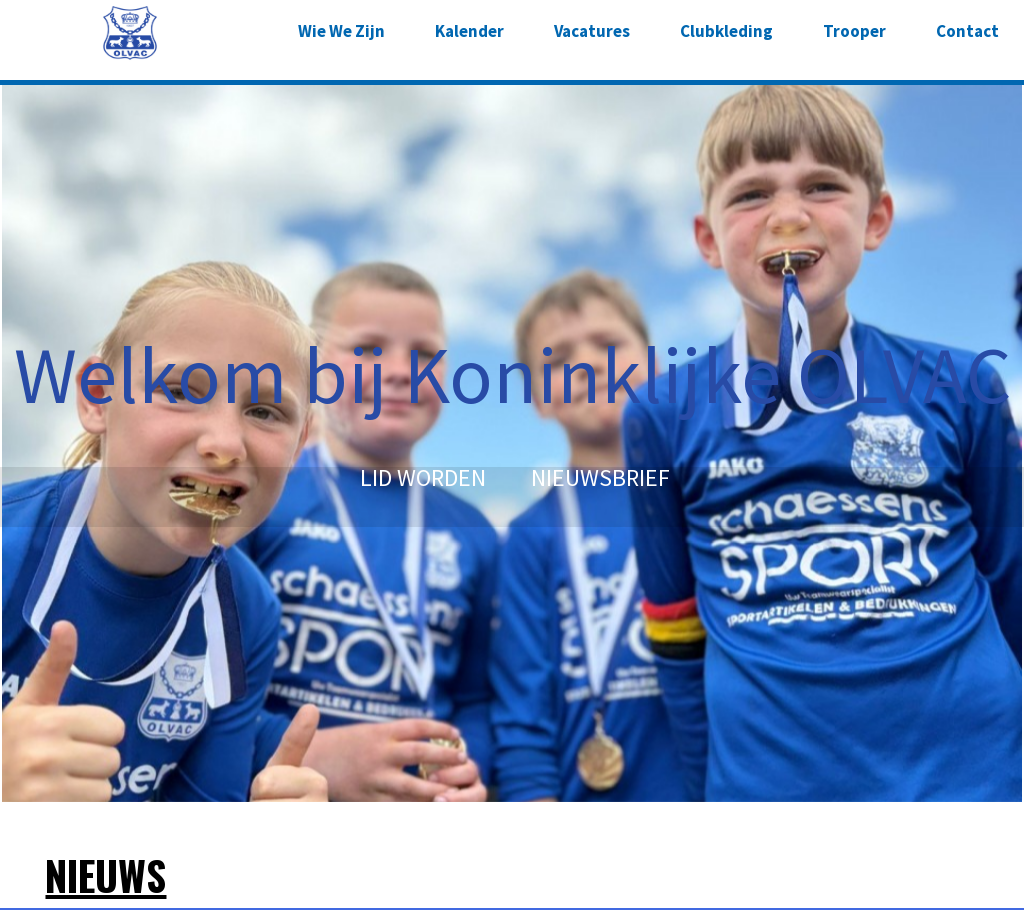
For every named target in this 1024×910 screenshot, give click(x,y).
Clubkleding (726, 31)
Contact (967, 31)
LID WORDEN (423, 477)
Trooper (854, 31)
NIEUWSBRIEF (600, 477)
